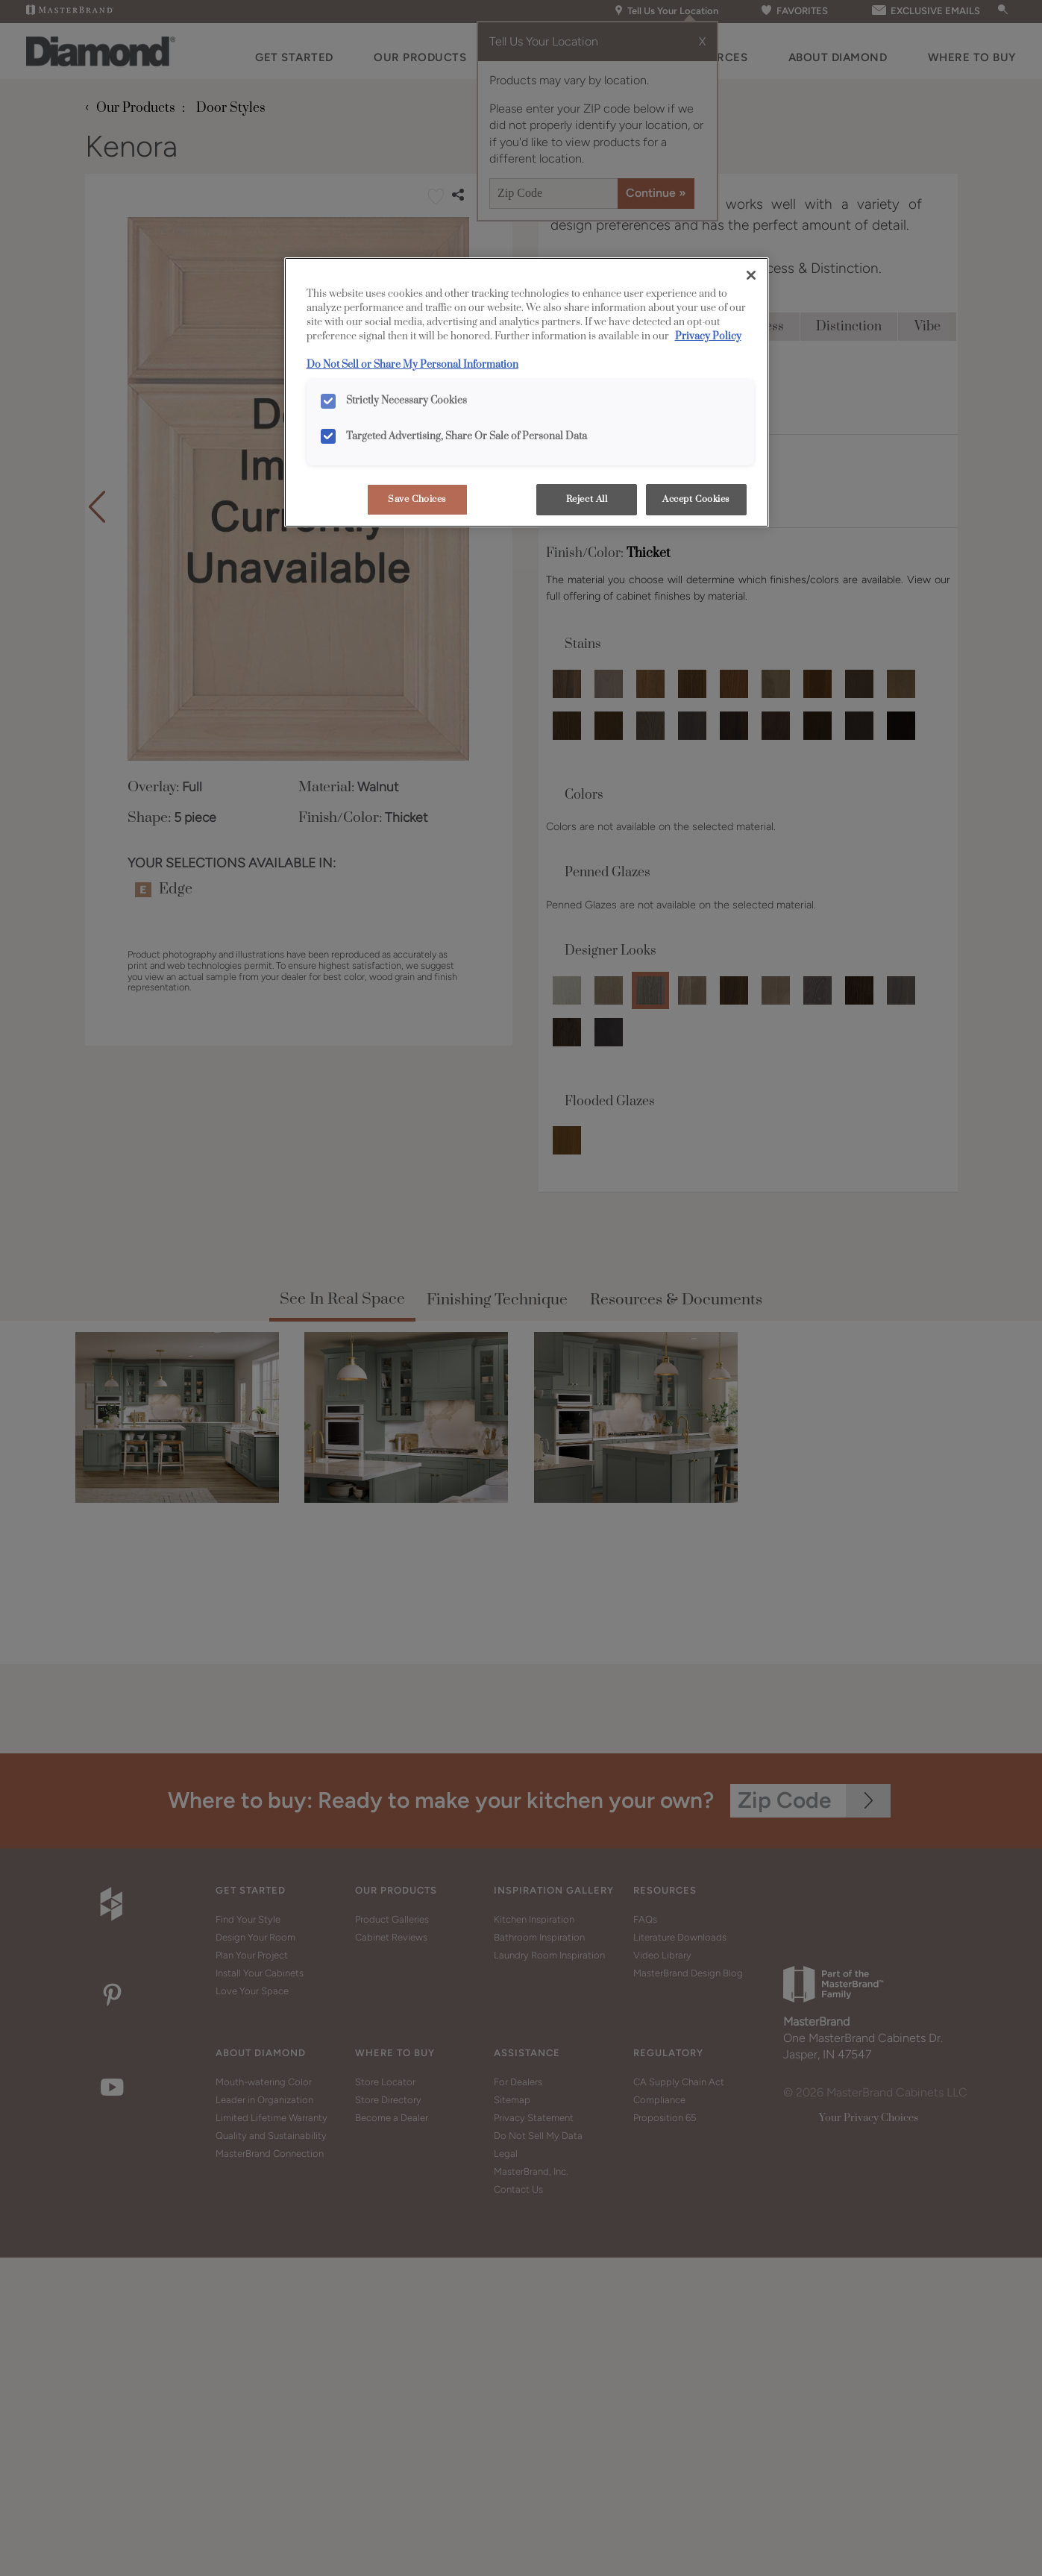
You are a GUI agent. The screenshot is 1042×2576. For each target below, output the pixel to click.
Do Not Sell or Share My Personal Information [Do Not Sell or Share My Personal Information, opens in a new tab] (412, 364)
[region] (526, 392)
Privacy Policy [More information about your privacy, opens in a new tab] (708, 336)
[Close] (751, 275)
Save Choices (417, 499)
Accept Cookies (695, 499)
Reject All (587, 499)
